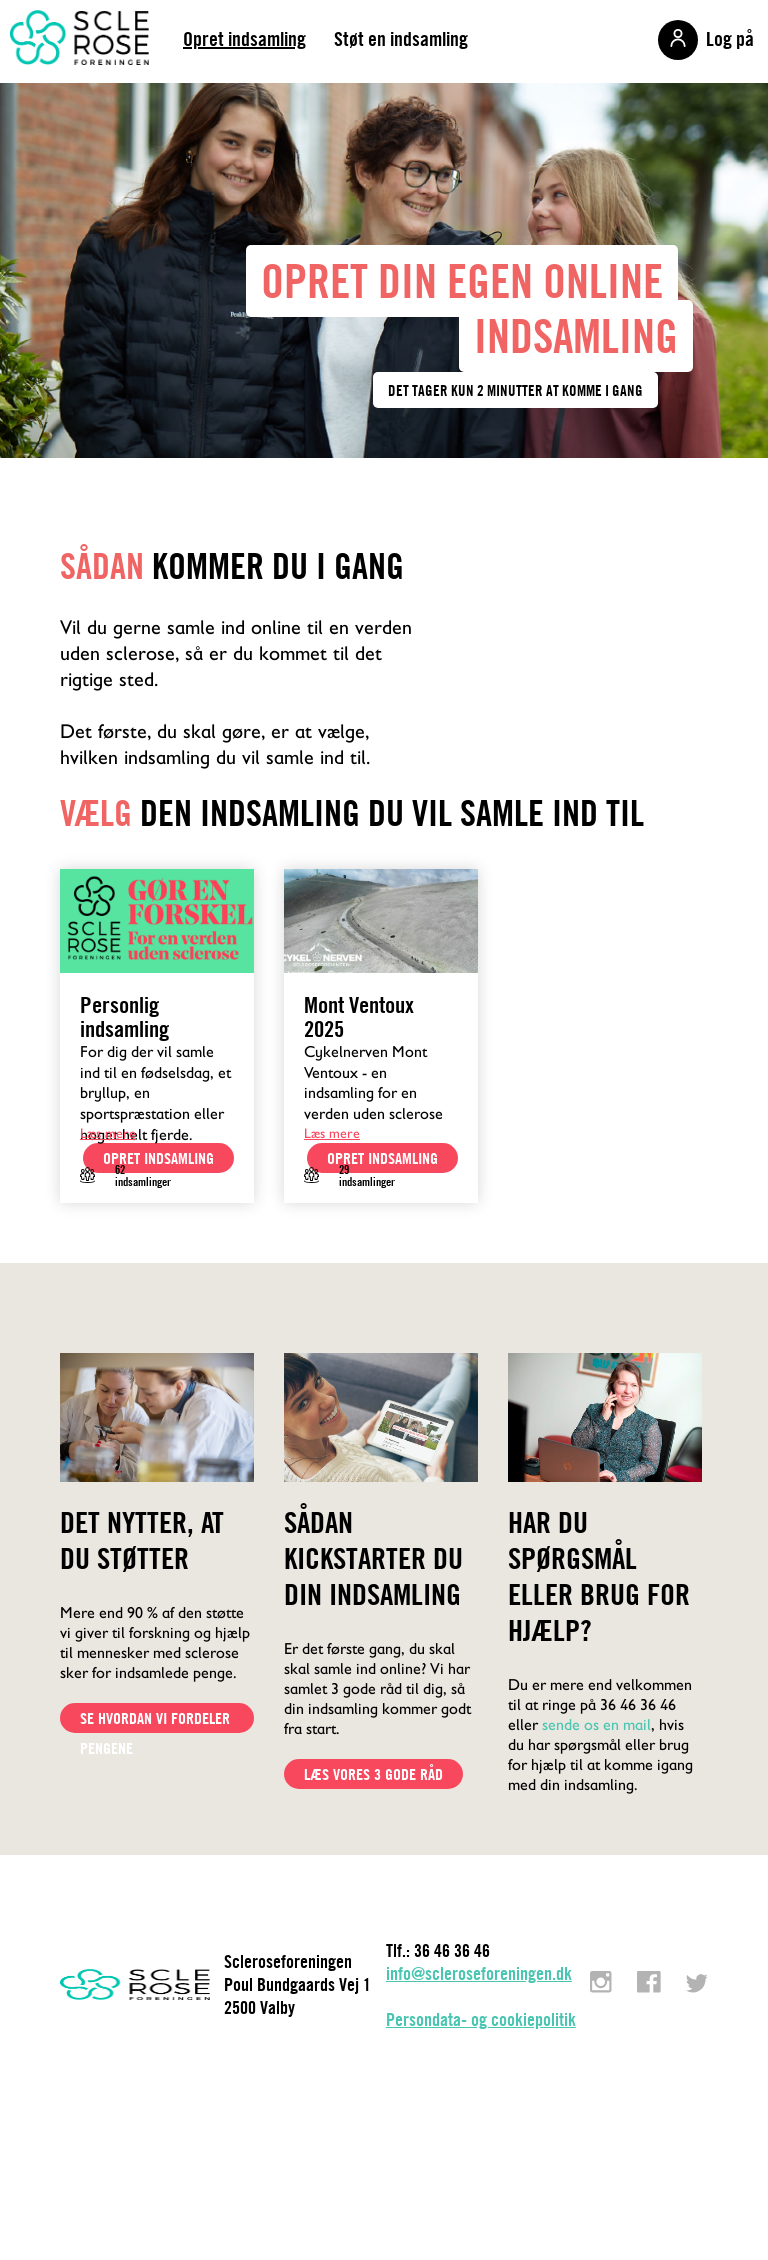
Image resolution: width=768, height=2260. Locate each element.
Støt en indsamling (401, 38)
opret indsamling (158, 1158)
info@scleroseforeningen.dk (479, 1973)
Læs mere (108, 1133)
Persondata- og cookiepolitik (481, 2019)
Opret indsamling (244, 38)
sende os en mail (596, 1724)
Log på (730, 38)
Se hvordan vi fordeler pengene (155, 1720)
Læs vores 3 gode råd (373, 1774)
